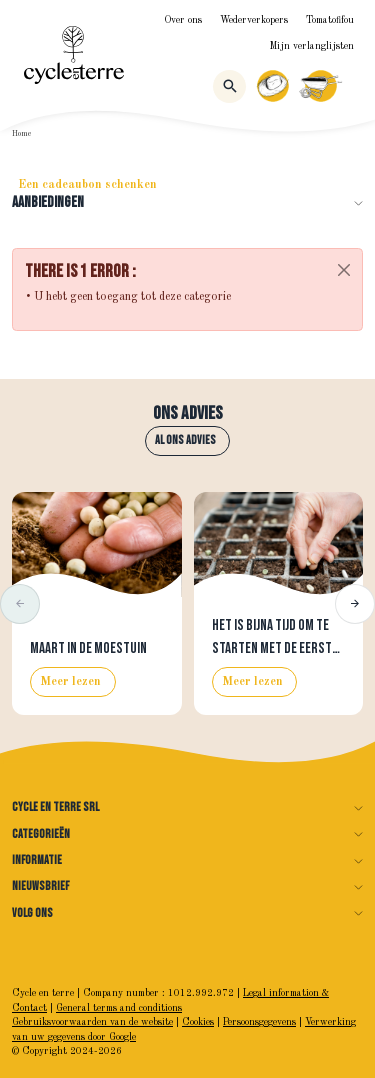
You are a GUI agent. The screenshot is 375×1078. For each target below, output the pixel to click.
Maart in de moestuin (88, 648)
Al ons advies (185, 440)
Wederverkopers (254, 20)
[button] (20, 604)
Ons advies (188, 414)
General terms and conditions (119, 1008)
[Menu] (354, 86)
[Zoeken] (229, 86)
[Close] (344, 270)
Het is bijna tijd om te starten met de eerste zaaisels (275, 648)
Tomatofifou (330, 20)
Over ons (183, 20)
